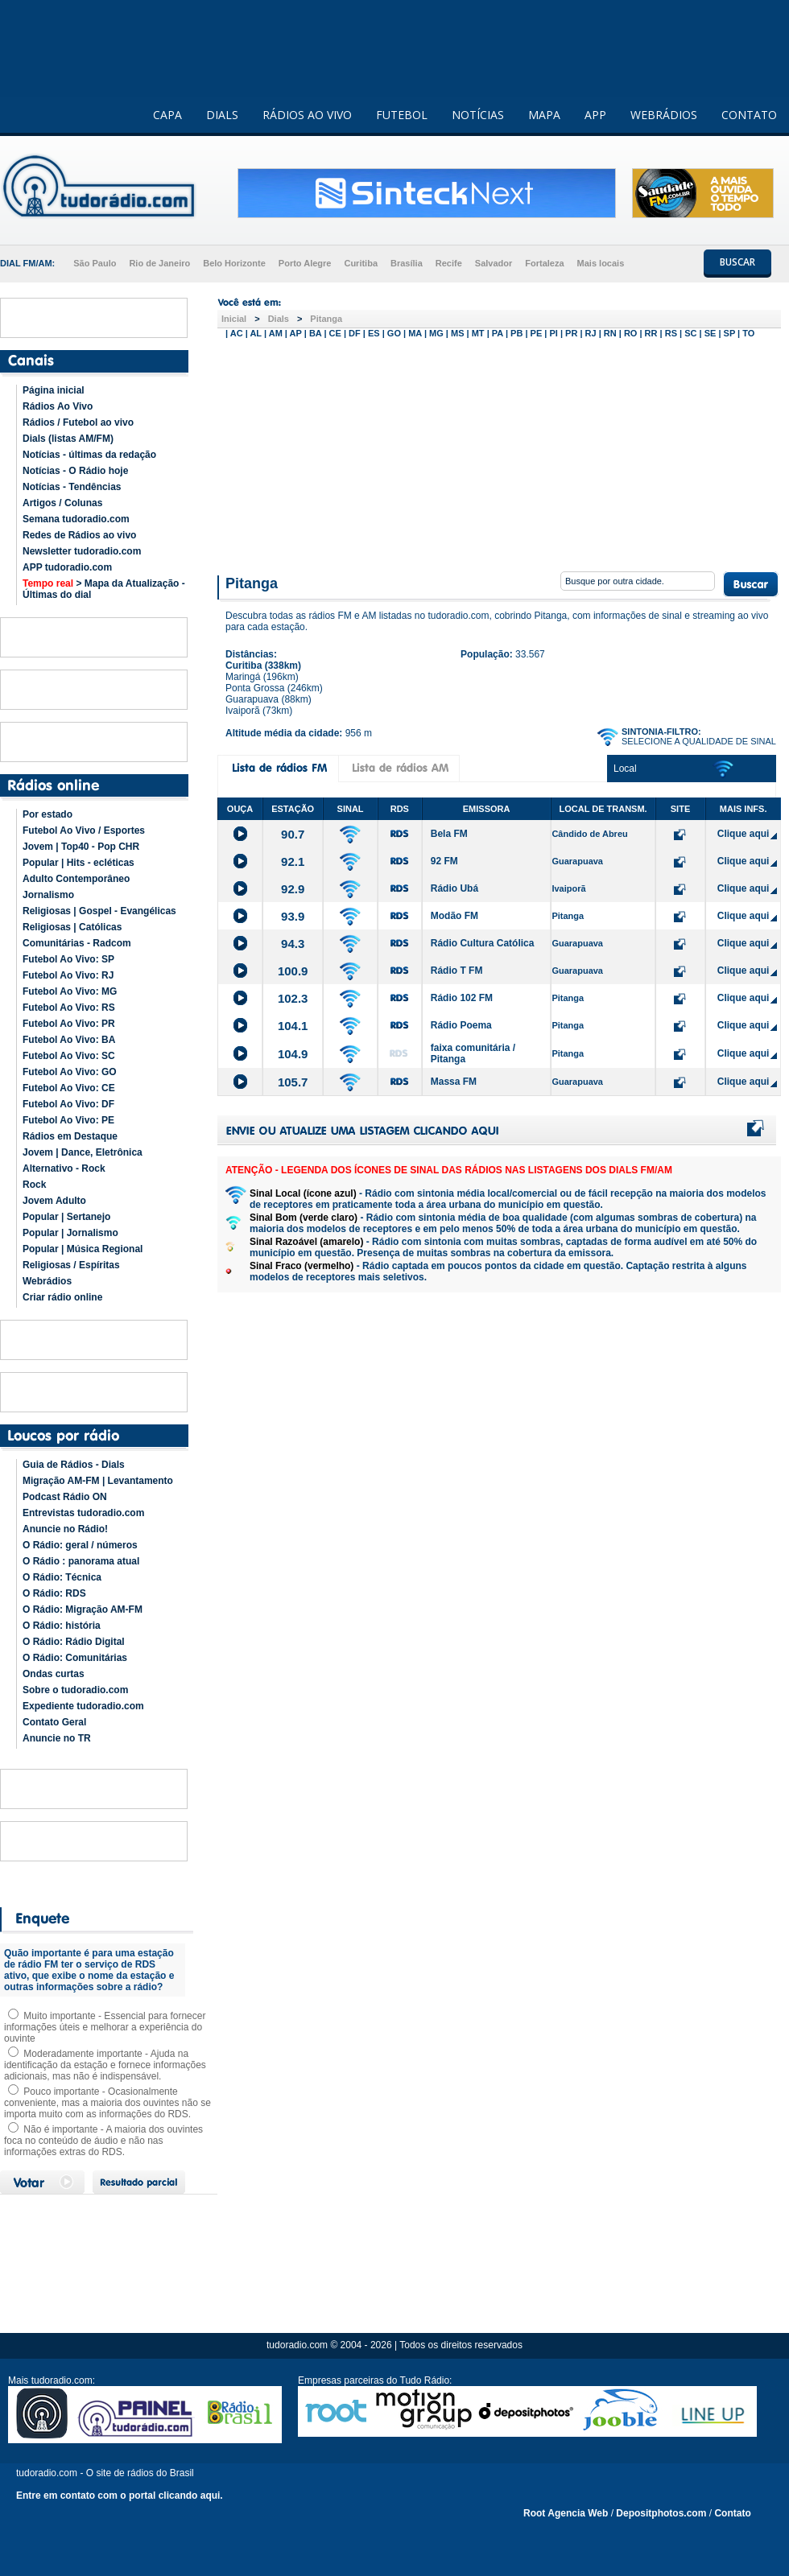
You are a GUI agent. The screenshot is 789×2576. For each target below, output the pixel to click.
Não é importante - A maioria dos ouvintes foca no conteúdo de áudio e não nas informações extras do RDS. (103, 2141)
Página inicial (54, 390)
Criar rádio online (62, 1297)
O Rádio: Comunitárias (75, 1657)
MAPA (544, 114)
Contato (732, 2513)
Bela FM (449, 833)
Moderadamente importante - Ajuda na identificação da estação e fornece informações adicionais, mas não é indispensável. (105, 2065)
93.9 (292, 916)
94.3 (292, 943)
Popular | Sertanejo (66, 1216)
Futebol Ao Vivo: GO (70, 1072)
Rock (34, 1184)
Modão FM (454, 915)
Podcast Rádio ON (65, 1496)
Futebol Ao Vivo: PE (68, 1120)
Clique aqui (743, 833)
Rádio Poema (461, 1025)
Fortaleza (544, 263)
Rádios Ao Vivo (58, 406)
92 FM (444, 861)
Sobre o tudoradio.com (75, 1690)
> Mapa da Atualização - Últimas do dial (104, 589)
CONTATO (749, 114)
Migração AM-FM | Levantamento (98, 1480)
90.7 (292, 834)
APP (595, 114)
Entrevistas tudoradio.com (83, 1513)
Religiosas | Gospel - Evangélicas (99, 911)
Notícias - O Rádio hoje (75, 470)
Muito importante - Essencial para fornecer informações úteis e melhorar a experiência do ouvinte (104, 2027)
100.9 (293, 971)
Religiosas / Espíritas (71, 1265)
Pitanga (326, 319)
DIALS (222, 114)
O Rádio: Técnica (62, 1577)
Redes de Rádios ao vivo (79, 535)
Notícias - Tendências (72, 487)
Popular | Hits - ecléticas (78, 862)
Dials (278, 319)
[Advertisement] (499, 453)
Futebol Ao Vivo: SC (69, 1055)
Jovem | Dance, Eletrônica (83, 1152)
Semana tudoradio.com (76, 519)
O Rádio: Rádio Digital (74, 1641)
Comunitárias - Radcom (77, 943)
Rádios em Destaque (70, 1136)
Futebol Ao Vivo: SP (68, 959)
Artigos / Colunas (62, 503)
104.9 (293, 1054)
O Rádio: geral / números (80, 1545)
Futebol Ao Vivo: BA (69, 1039)
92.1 (292, 861)
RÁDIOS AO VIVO (307, 114)
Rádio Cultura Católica (483, 943)
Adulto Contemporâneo (76, 878)
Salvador (493, 263)
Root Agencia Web (565, 2513)
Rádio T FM (457, 970)
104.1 (293, 1025)
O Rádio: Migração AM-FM (83, 1609)
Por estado (47, 814)
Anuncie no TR (57, 1738)
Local (625, 768)
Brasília (406, 263)
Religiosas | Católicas (72, 927)
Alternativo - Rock (64, 1168)
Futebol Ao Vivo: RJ (68, 975)
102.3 (293, 998)
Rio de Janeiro (159, 263)
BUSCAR (737, 262)
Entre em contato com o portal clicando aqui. (119, 2495)
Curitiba (361, 263)
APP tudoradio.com (67, 567)
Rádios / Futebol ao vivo (78, 422)
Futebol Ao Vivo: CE (69, 1088)
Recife (449, 263)
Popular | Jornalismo (70, 1233)
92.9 (292, 889)
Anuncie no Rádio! (65, 1529)
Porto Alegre (305, 263)
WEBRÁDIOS (663, 114)
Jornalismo (48, 895)
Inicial (233, 319)
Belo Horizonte (234, 263)
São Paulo (94, 263)
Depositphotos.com (661, 2513)
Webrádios (47, 1281)
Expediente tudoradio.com (83, 1706)
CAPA (167, 114)
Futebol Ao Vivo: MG (70, 991)
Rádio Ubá (454, 888)
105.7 (293, 1082)
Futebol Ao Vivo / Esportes (84, 830)
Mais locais (601, 263)
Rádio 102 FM (462, 998)
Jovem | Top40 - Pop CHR (81, 846)
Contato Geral (54, 1722)
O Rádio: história (62, 1625)
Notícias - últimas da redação (89, 454)
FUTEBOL (402, 114)
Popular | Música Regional (83, 1249)
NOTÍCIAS (478, 114)
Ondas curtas (54, 1674)
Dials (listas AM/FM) (68, 438)
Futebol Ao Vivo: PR (69, 1023)
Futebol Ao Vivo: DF (68, 1104)
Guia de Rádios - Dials (74, 1464)
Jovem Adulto (54, 1200)
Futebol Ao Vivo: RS (69, 1007)
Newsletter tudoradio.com (82, 551)
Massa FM (454, 1081)
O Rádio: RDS (54, 1593)
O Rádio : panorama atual (81, 1561)
